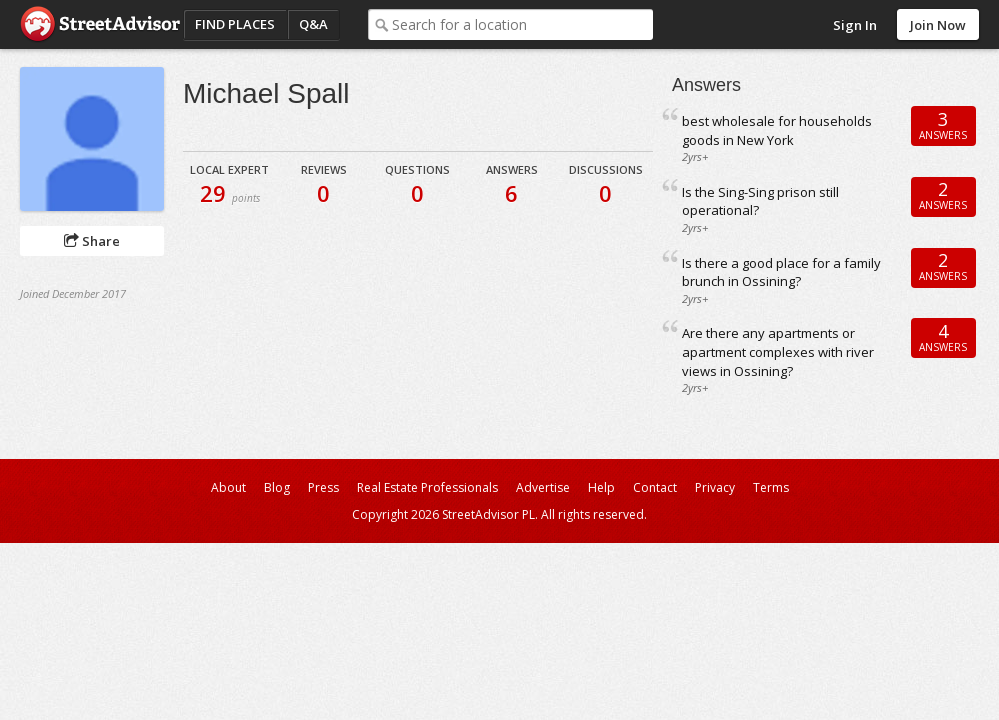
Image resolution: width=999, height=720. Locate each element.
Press (323, 487)
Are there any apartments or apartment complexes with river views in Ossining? (778, 351)
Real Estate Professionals (427, 487)
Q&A (313, 24)
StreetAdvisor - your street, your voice (100, 24)
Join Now (938, 25)
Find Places (235, 24)
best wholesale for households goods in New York (777, 130)
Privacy (715, 487)
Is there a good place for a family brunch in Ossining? (781, 272)
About (228, 487)
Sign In (855, 25)
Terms (771, 487)
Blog (277, 487)
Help (601, 487)
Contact (655, 487)
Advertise (543, 487)
